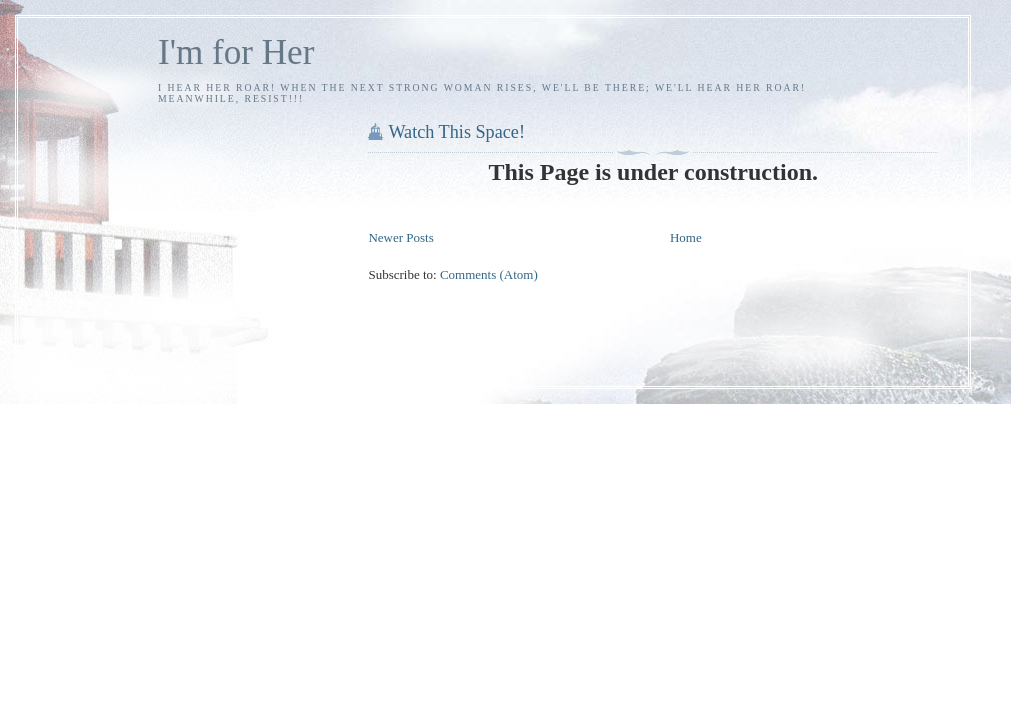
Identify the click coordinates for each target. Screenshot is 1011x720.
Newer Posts (400, 237)
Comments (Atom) (489, 274)
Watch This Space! (456, 132)
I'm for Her (236, 52)
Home (686, 237)
